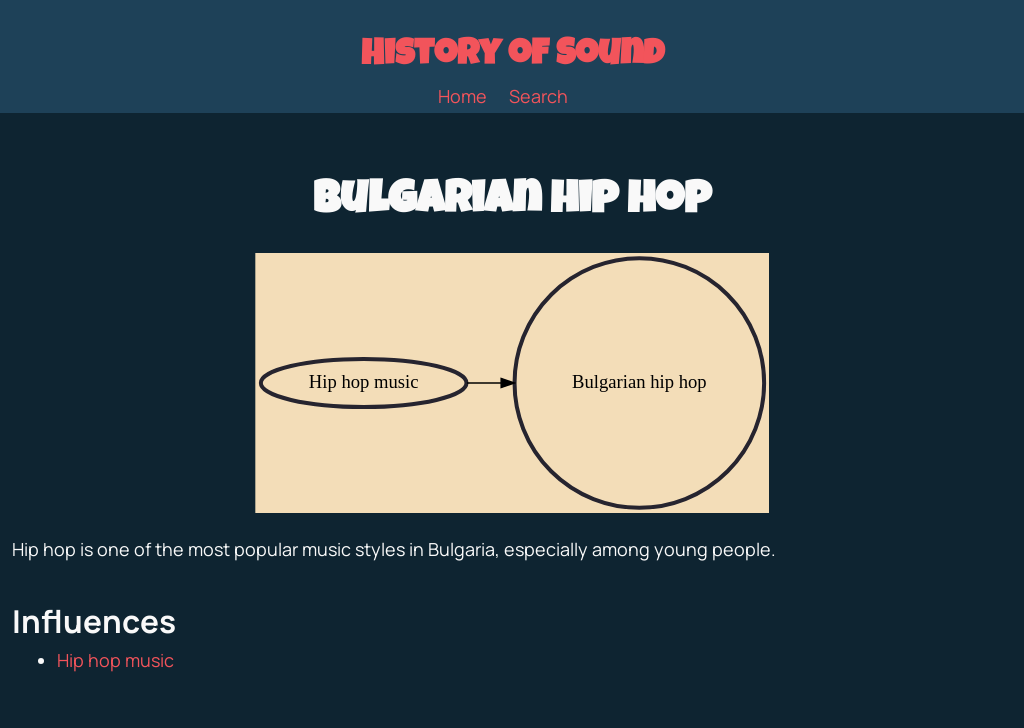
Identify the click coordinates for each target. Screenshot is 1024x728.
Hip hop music (115, 660)
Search (538, 96)
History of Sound (512, 57)
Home (462, 96)
